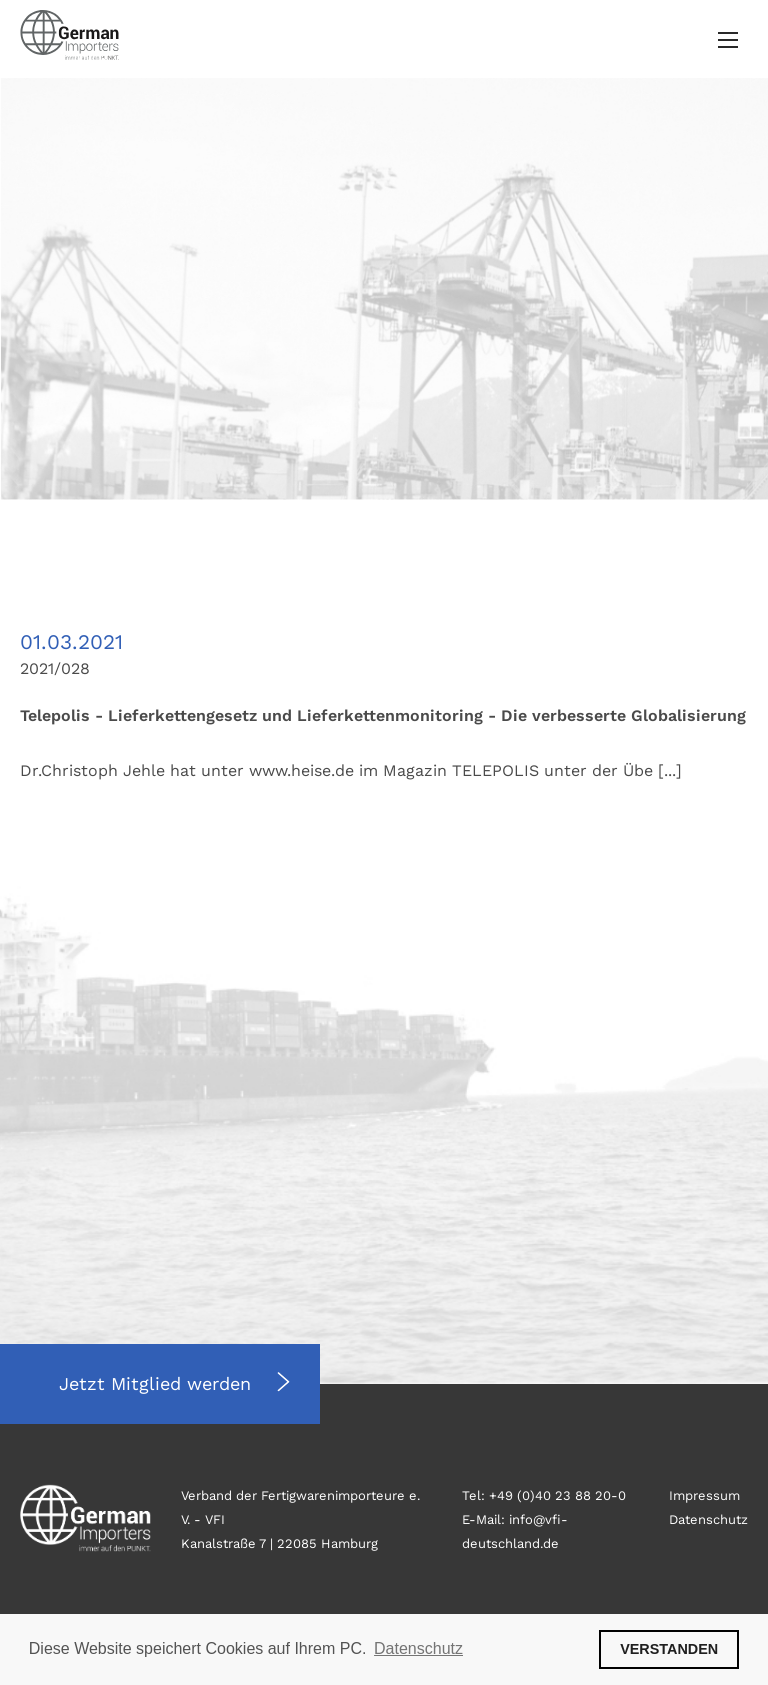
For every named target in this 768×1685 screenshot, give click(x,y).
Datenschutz (708, 1519)
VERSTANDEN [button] (669, 1649)
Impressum (704, 1495)
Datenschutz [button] (418, 1648)
